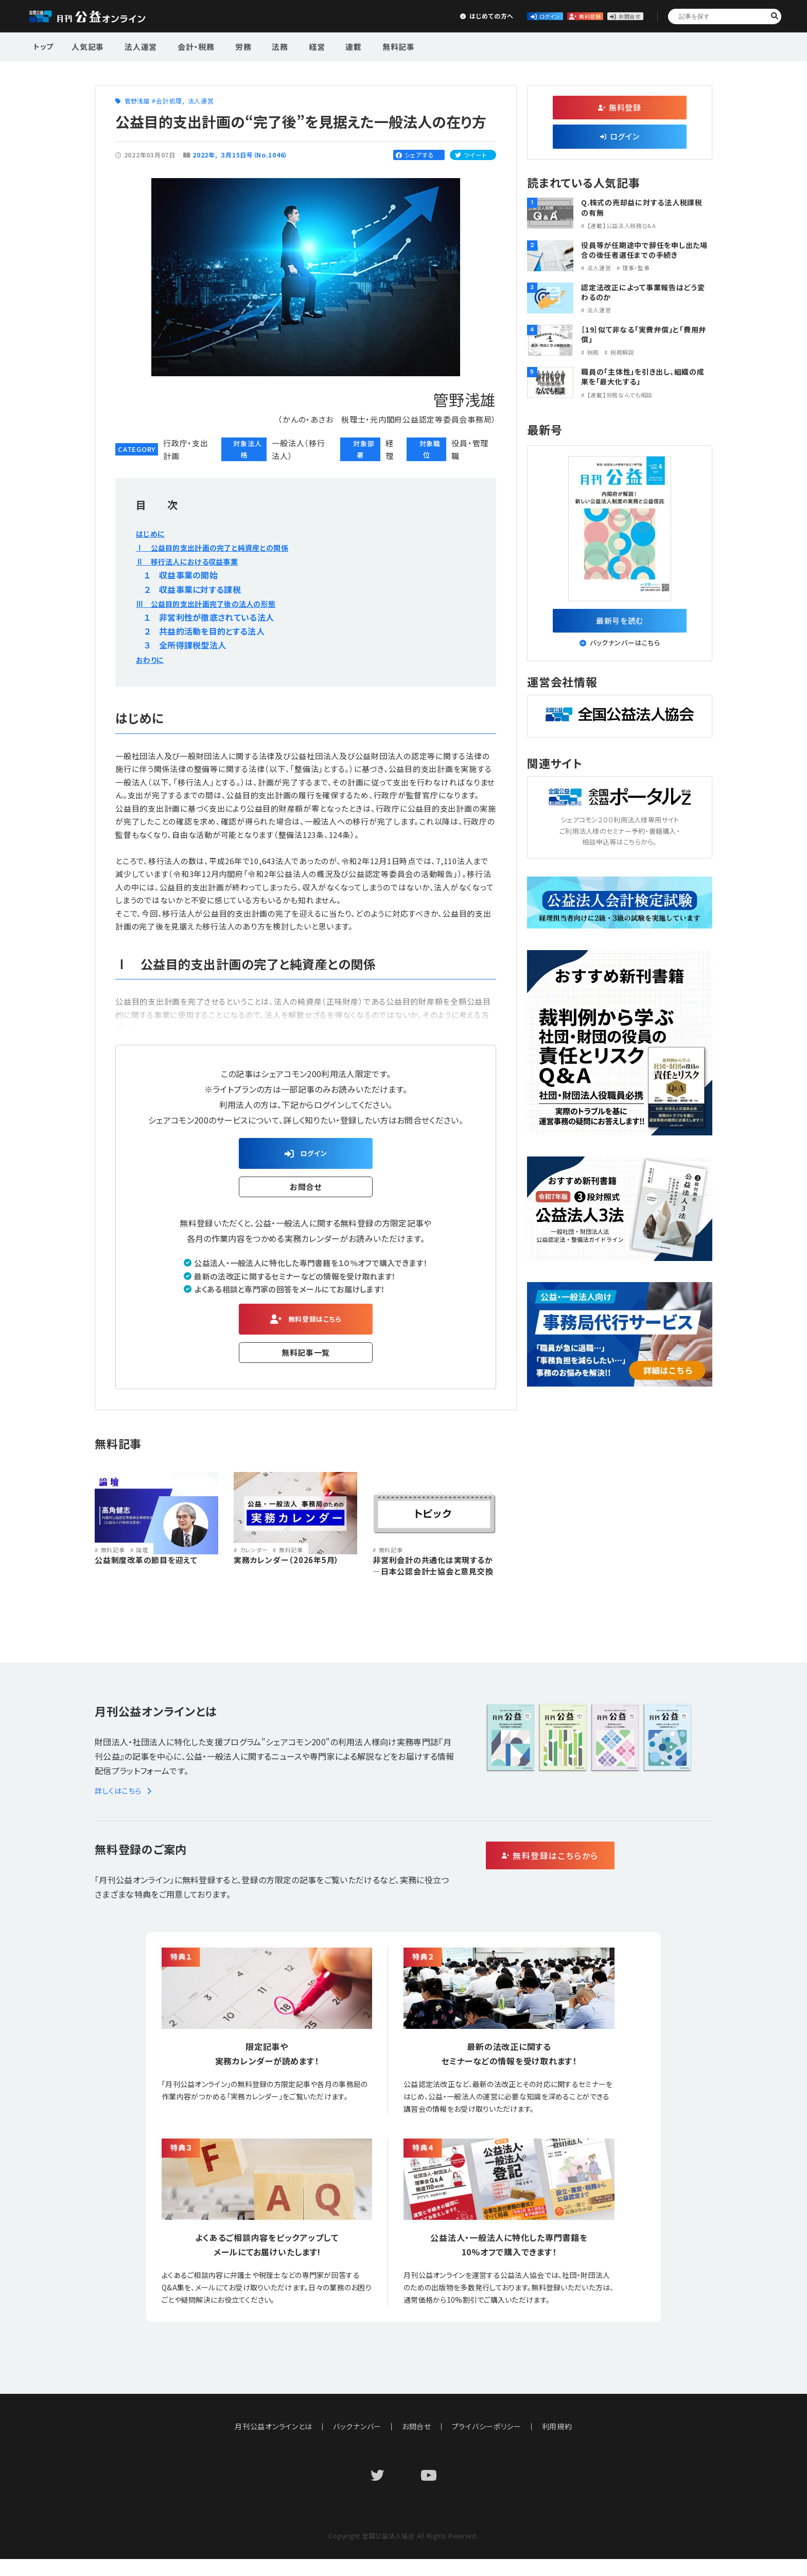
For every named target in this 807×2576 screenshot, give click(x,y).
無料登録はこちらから (594, 1873)
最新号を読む (620, 623)
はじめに (152, 533)
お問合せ (612, 15)
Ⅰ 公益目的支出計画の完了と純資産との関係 (222, 547)
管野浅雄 (137, 100)
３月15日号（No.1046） (254, 154)
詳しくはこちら (125, 1807)
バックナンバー (357, 2443)
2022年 (203, 154)
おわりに (151, 659)
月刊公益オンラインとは (273, 2443)
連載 (322, 45)
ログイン (460, 15)
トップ (44, 45)
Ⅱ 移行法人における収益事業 (193, 561)
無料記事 (361, 45)
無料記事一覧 (306, 1360)
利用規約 (557, 2443)
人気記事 (87, 45)
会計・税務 (184, 45)
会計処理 (169, 100)
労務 (227, 45)
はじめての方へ (383, 15)
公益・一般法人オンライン (103, 16)
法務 (259, 45)
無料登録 (536, 15)
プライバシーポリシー (487, 2443)
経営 (290, 45)
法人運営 (134, 45)
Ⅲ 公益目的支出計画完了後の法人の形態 (215, 603)
